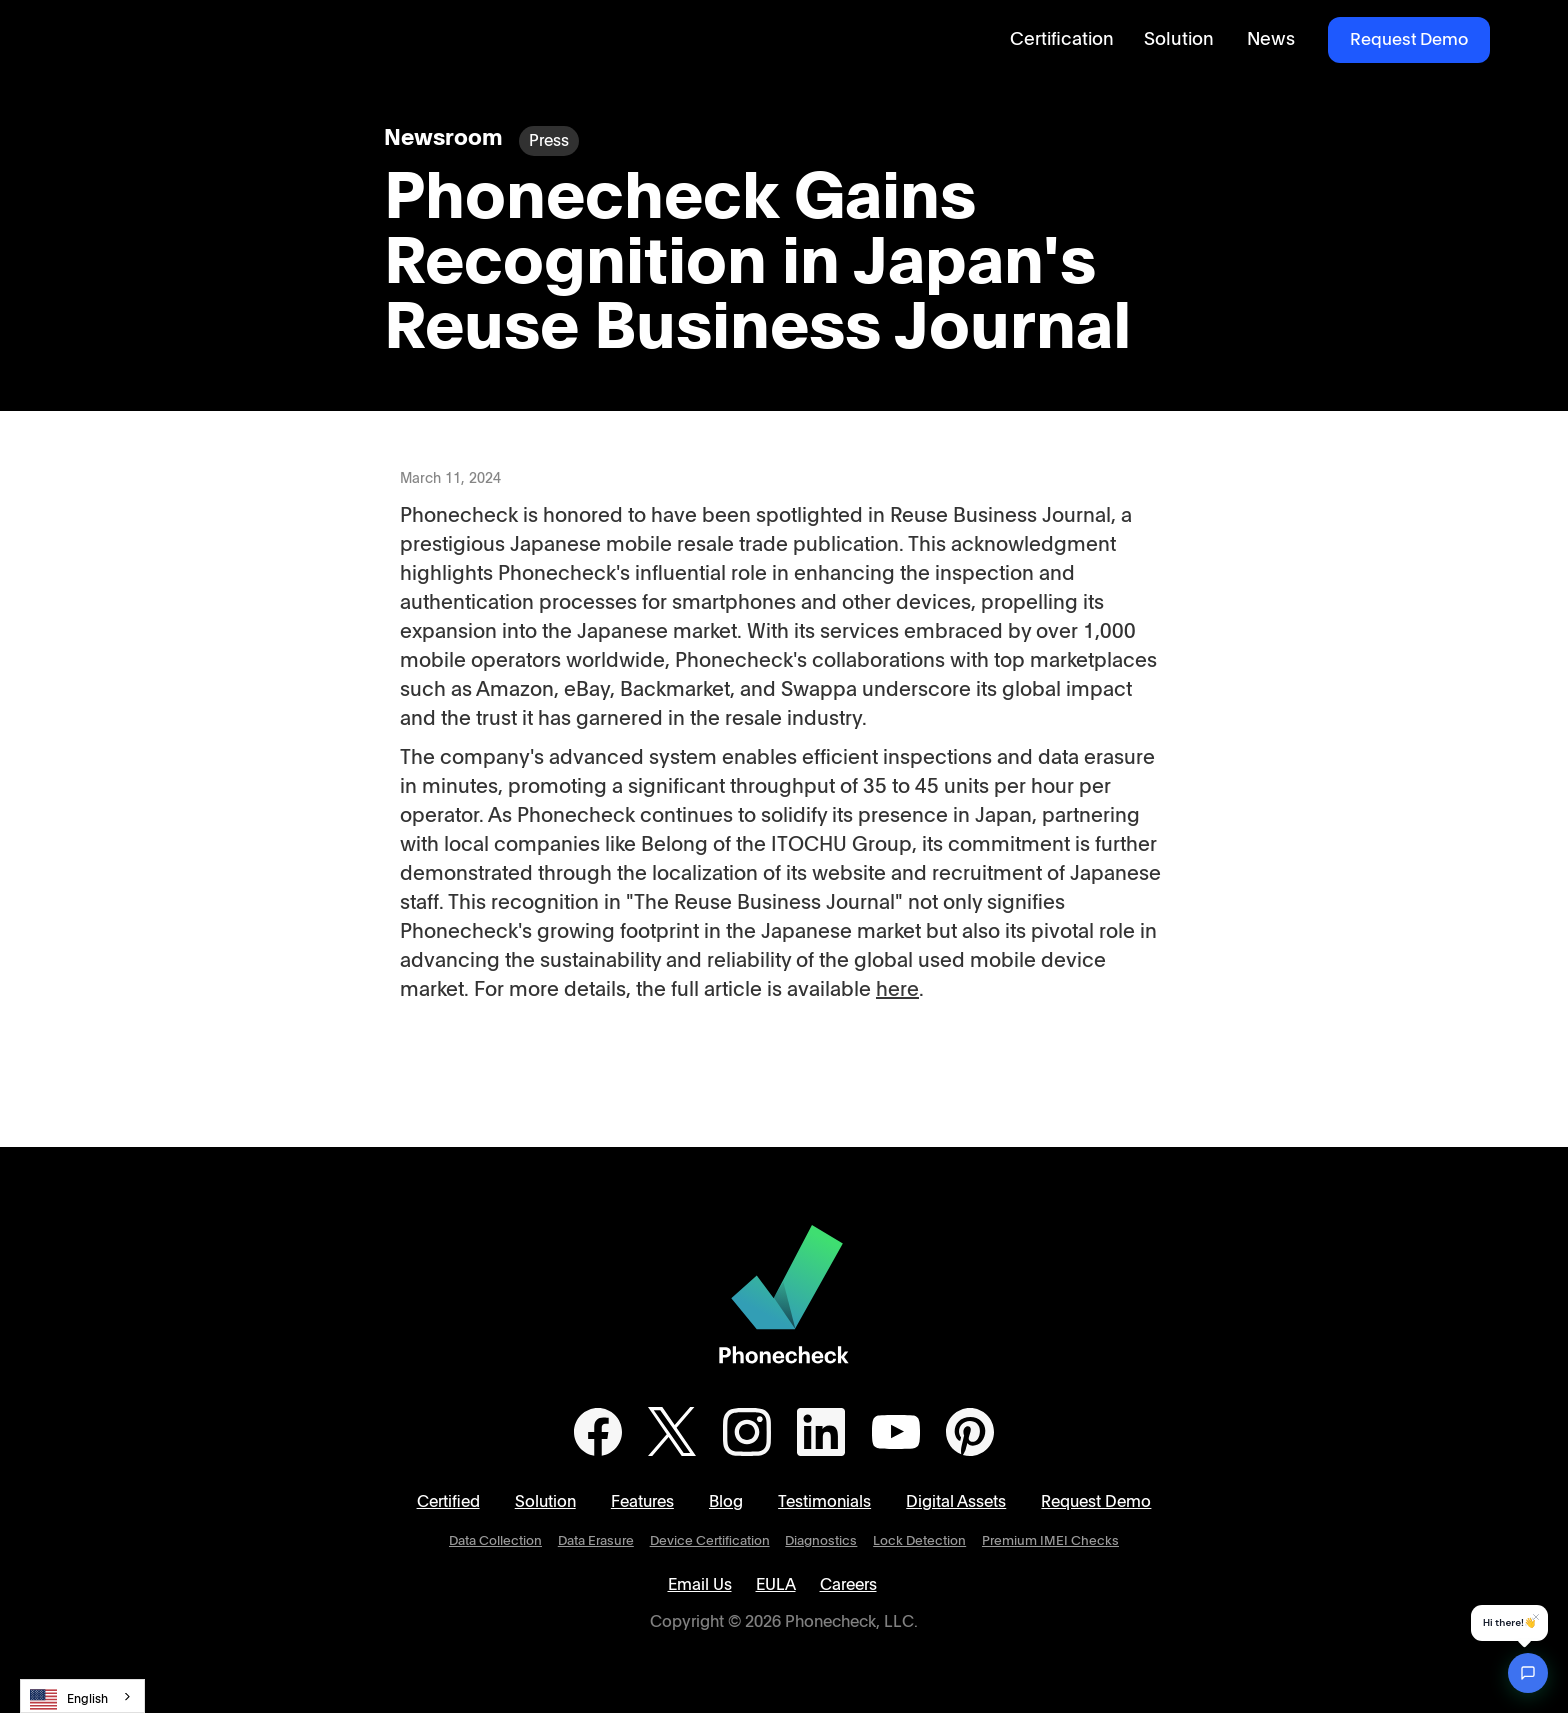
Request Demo (1409, 39)
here (897, 990)
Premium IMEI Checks (1050, 1541)
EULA (776, 1585)
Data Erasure (596, 1541)
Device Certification (710, 1541)
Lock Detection (919, 1541)
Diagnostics (821, 1541)
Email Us (700, 1585)
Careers (848, 1585)
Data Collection (495, 1541)
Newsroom (443, 138)
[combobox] (82, 1696)
